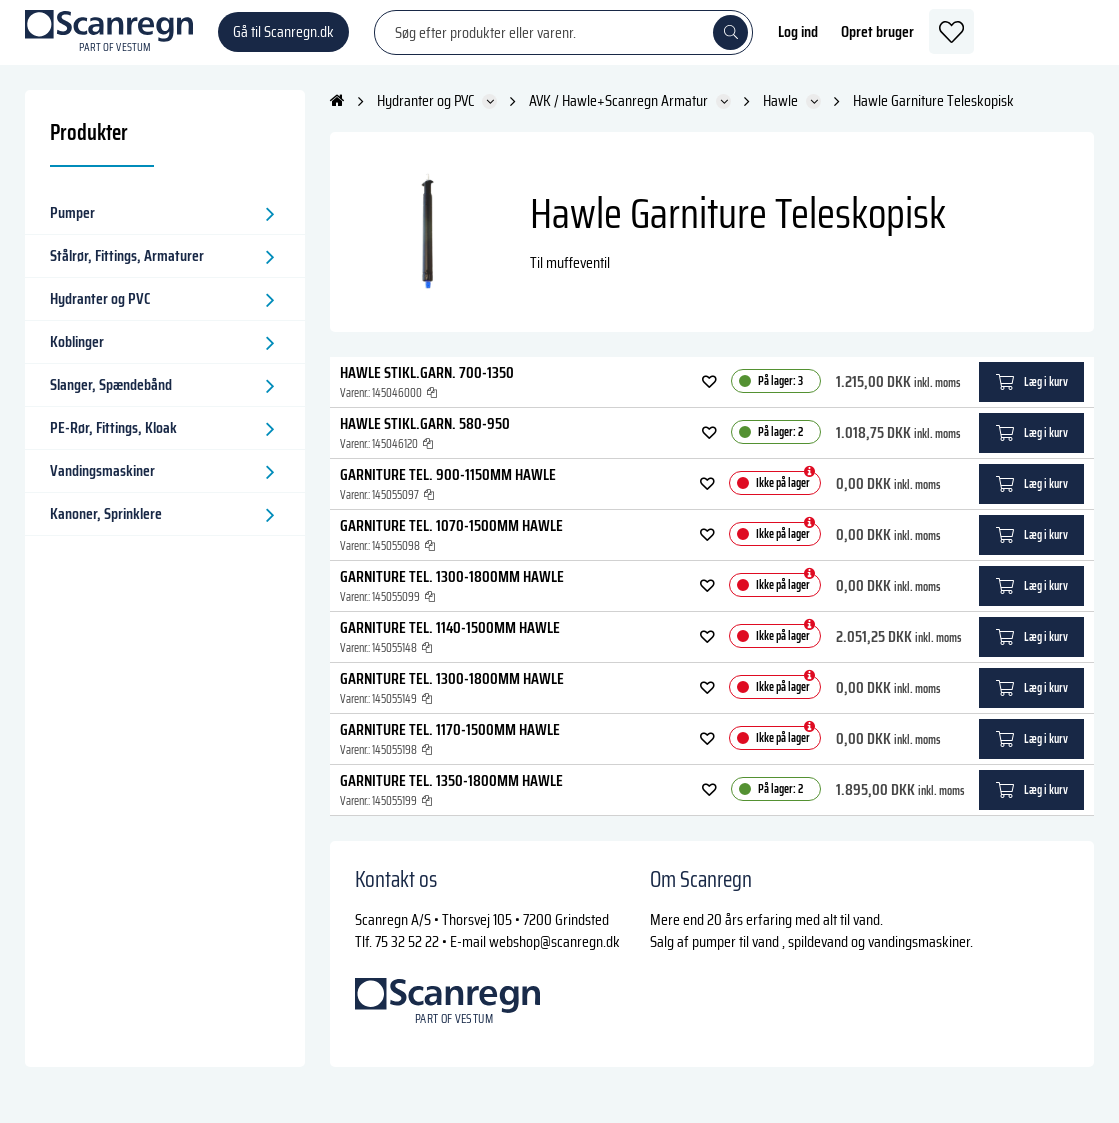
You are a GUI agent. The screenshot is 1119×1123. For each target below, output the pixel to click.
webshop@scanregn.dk (554, 956)
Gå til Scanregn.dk (283, 39)
